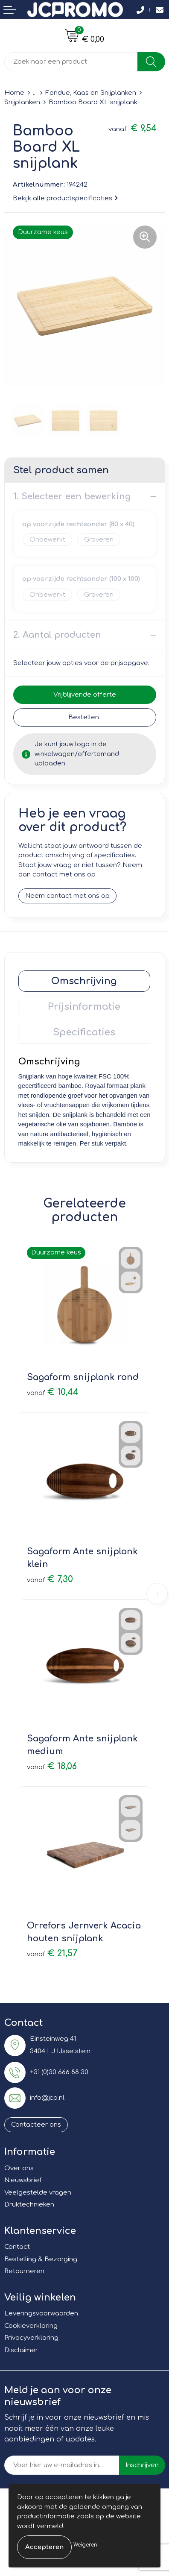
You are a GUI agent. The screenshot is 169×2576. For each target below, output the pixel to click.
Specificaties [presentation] (84, 1032)
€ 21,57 (52, 1953)
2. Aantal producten (57, 635)
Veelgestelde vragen (37, 2192)
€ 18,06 (52, 1766)
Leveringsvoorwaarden (41, 2313)
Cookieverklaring (31, 2326)
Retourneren (24, 2271)
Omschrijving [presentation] (84, 981)
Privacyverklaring (31, 2338)
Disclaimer (21, 2350)
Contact (17, 2247)
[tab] (84, 981)
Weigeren (85, 2545)
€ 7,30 (50, 1579)
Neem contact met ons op (67, 896)
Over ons (19, 2168)
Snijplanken (22, 102)
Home (14, 93)
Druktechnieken (29, 2204)
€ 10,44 (53, 1392)
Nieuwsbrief (22, 2180)
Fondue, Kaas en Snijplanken (90, 93)
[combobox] (71, 61)
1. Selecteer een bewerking (72, 496)
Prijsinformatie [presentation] (84, 1007)
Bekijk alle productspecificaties (65, 198)
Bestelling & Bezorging (40, 2259)
